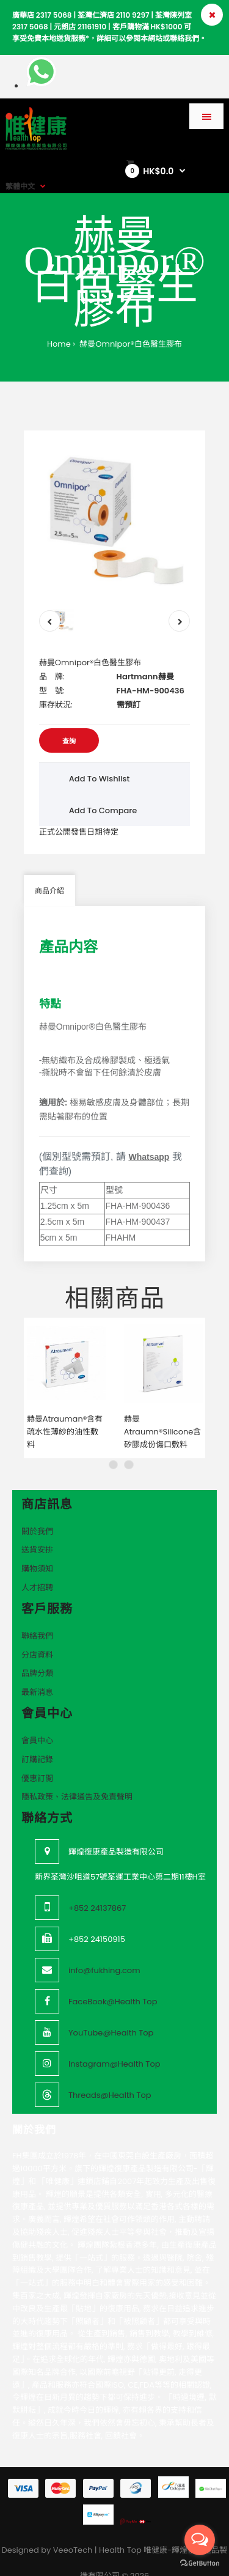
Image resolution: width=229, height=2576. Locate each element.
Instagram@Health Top (114, 2040)
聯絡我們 (37, 1611)
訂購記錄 (37, 1735)
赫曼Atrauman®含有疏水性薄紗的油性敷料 (65, 1407)
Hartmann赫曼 (145, 676)
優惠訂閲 (37, 1754)
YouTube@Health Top (110, 2009)
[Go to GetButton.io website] (199, 2563)
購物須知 (37, 1545)
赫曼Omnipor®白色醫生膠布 (130, 344)
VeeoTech (73, 2526)
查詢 (69, 741)
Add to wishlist (99, 778)
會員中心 (37, 1716)
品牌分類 (37, 1649)
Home (59, 344)
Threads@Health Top (109, 2071)
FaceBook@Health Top (112, 1978)
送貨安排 (37, 1526)
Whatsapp (148, 1157)
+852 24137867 (97, 1884)
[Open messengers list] (199, 2540)
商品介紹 (49, 890)
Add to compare (103, 810)
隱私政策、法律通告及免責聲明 (77, 1773)
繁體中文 (20, 186)
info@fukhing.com (104, 1946)
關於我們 (37, 1507)
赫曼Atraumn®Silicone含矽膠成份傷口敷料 (163, 1407)
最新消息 (37, 1668)
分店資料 (37, 1630)
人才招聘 (37, 1564)
